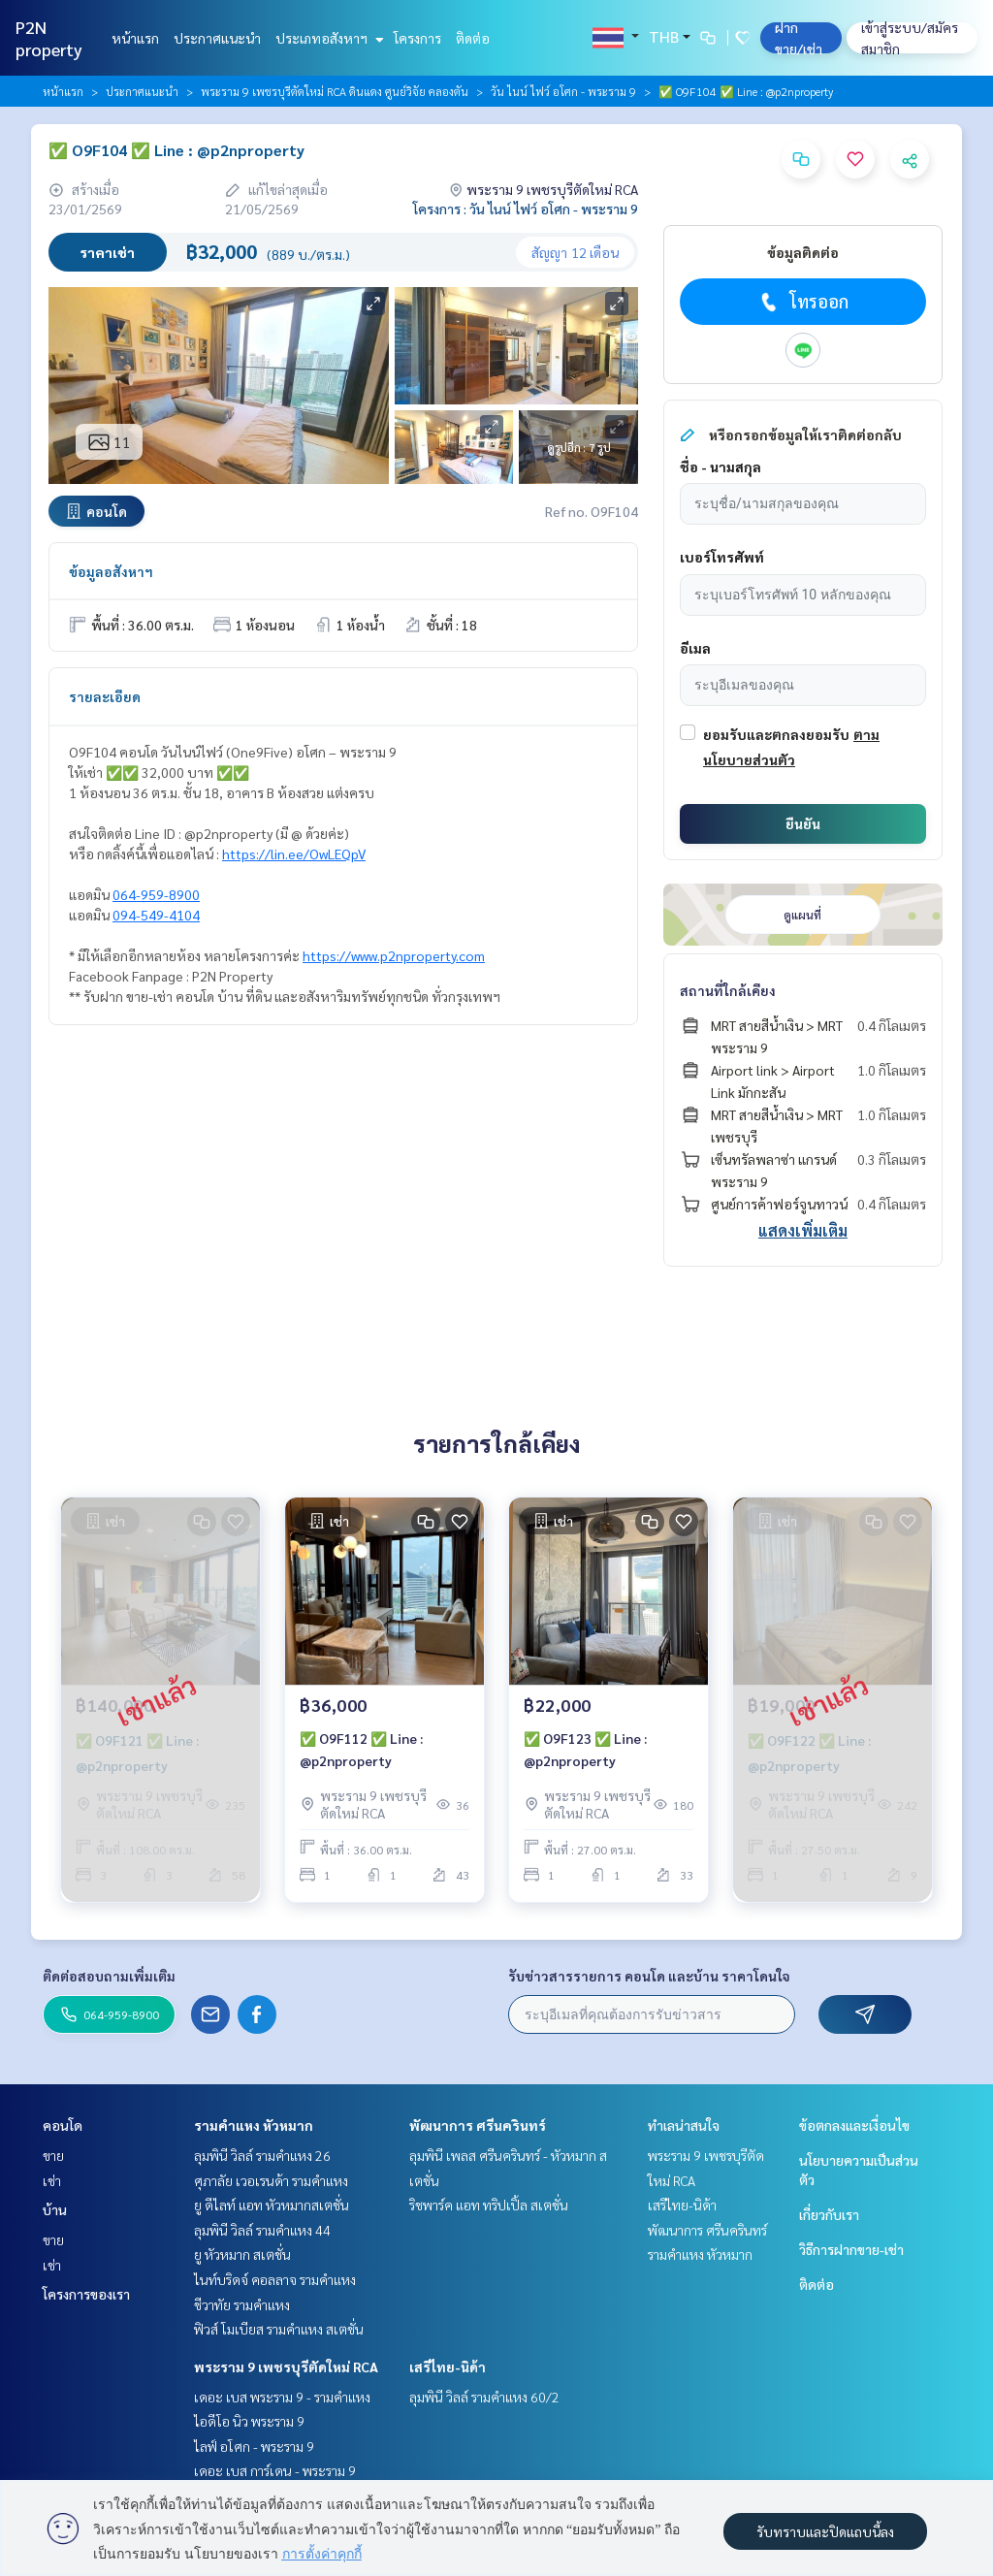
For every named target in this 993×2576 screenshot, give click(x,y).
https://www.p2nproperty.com (394, 955)
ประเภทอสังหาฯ (327, 38)
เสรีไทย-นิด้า (447, 2366)
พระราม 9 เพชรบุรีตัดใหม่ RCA (286, 2366)
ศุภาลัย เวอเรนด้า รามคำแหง (271, 2180)
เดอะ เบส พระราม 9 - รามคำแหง (282, 2396)
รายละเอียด (105, 696)
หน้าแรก (135, 38)
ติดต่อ (473, 38)
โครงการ (417, 38)
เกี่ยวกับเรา (829, 2214)
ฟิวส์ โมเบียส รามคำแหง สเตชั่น (279, 2328)
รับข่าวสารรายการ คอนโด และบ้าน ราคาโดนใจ (649, 1975)
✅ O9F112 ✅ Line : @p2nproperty (361, 1749)
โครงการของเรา (86, 2293)
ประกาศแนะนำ (217, 38)
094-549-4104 (156, 914)
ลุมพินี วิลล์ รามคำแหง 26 (262, 2155)
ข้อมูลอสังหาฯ (111, 571)
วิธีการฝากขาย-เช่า (851, 2249)
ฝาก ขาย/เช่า (798, 37)
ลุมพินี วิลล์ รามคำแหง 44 (262, 2229)
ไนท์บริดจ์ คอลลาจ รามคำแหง (275, 2279)
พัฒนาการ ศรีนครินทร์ (477, 2125)
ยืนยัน (802, 823)
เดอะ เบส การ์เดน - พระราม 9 (275, 2470)
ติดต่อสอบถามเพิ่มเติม (109, 1975)
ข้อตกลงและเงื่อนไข (854, 2125)
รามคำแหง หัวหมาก (253, 2125)
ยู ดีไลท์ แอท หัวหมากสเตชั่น (271, 2204)
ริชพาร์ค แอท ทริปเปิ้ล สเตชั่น (488, 2204)
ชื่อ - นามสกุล (720, 466)
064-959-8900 (156, 894)
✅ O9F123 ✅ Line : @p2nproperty (585, 1749)
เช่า (52, 2180)
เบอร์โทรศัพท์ (722, 556)
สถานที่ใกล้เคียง (728, 990)
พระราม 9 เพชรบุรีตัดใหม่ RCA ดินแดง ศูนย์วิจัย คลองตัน (334, 91)
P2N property (49, 38)
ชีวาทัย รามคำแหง (242, 2304)
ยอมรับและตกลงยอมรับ (776, 734)
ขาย (53, 2155)
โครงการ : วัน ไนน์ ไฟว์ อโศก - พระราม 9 (525, 208)
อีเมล (695, 648)
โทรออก (802, 301)
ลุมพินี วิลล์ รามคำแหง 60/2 (484, 2396)
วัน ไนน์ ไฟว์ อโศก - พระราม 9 (563, 91)
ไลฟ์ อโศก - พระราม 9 (254, 2446)
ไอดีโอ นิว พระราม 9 (249, 2421)
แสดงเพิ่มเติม (803, 1230)
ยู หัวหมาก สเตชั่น (242, 2254)
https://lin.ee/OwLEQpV (294, 853)
